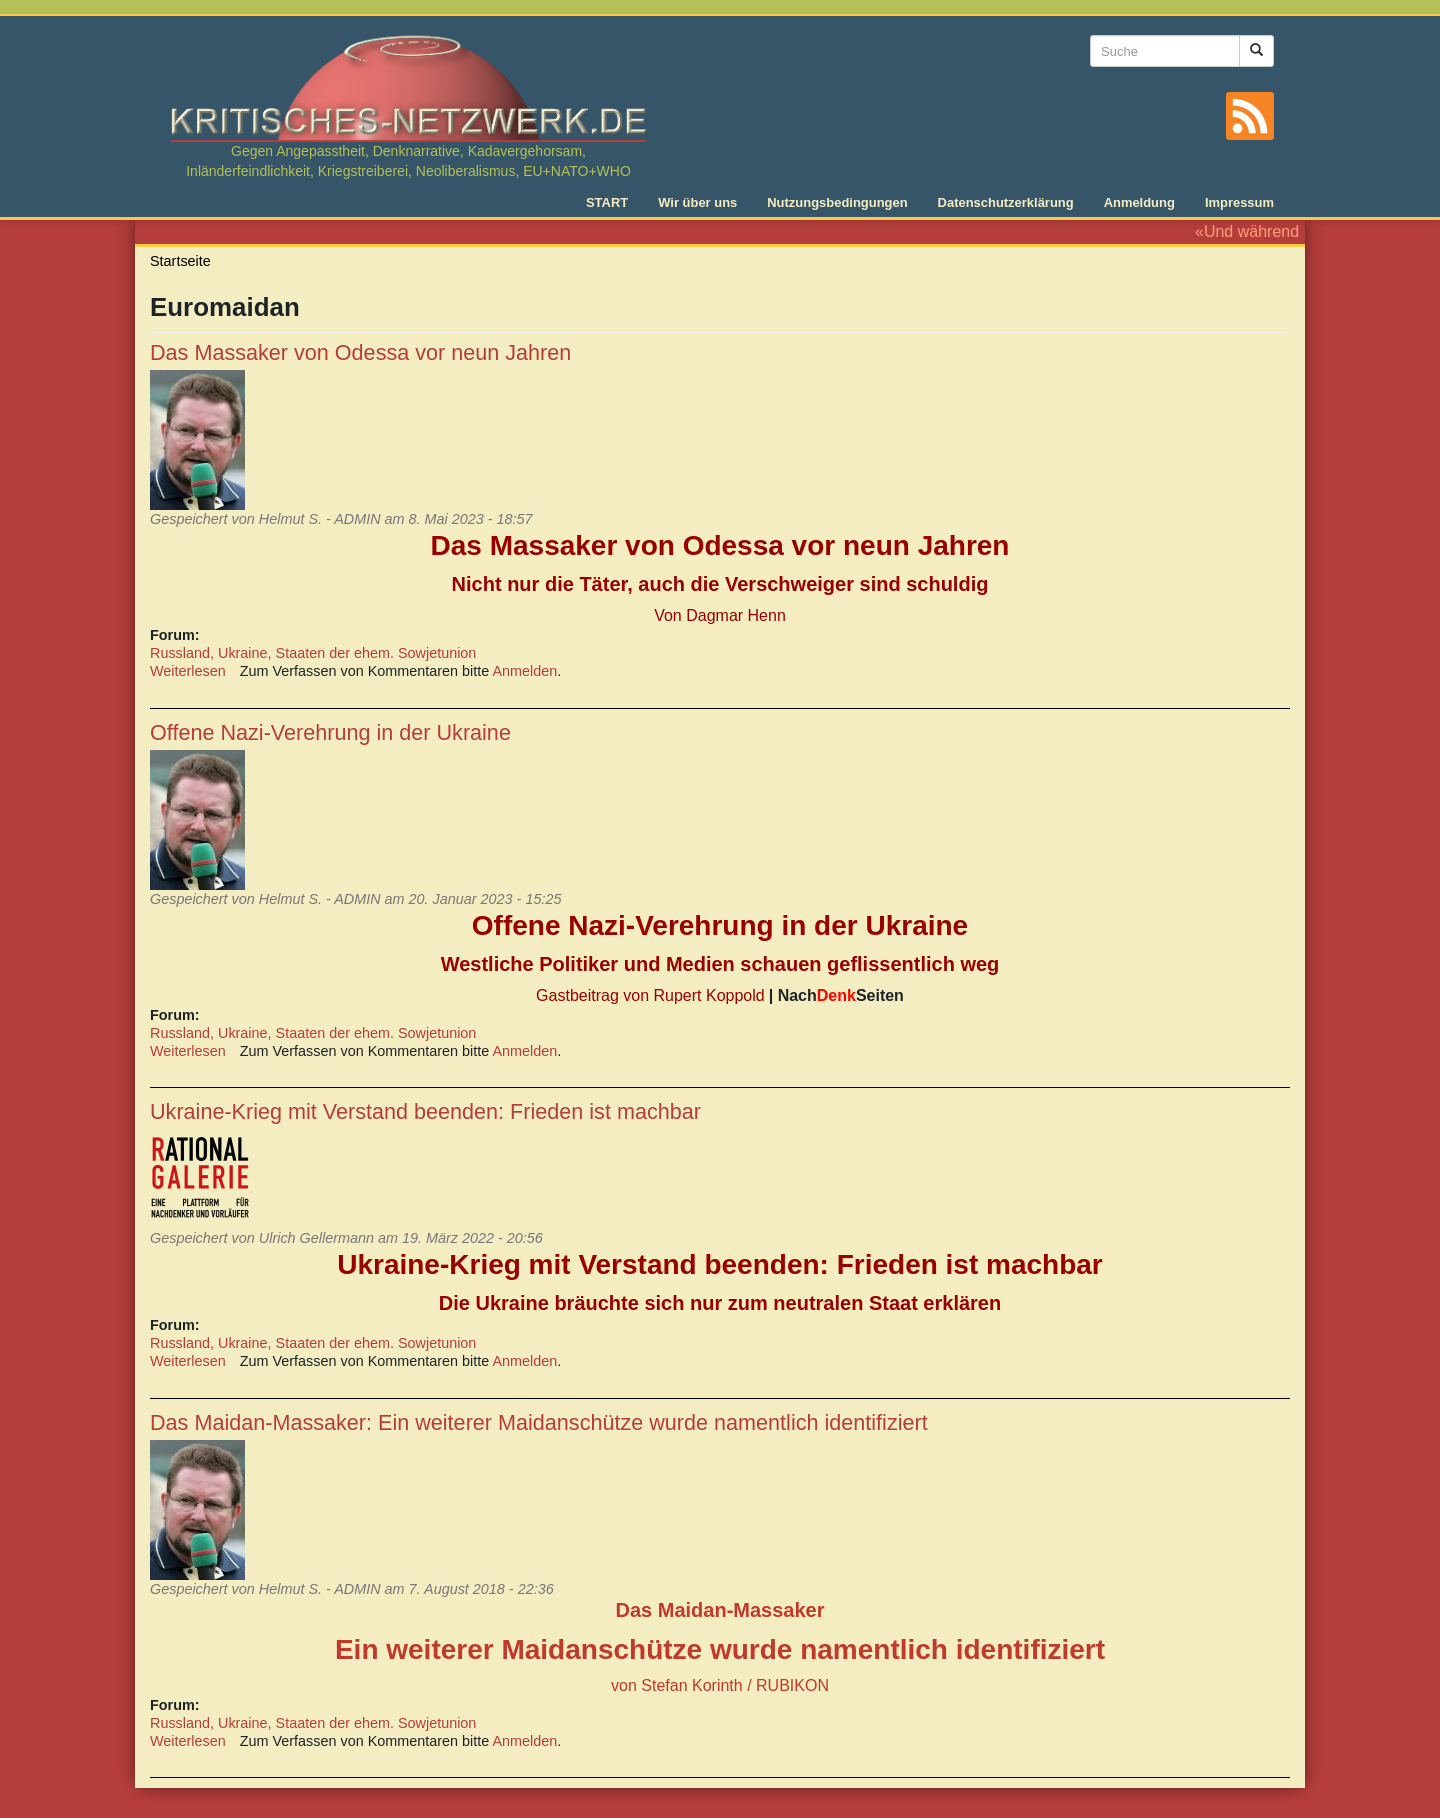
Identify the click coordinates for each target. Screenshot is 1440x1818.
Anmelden (525, 671)
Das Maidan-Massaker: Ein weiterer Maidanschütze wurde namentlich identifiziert (539, 1422)
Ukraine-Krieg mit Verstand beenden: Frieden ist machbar (425, 1111)
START (607, 202)
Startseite (180, 261)
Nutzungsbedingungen (837, 202)
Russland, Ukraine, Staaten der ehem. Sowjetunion (313, 653)
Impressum (1239, 202)
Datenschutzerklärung (1006, 202)
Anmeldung (1139, 202)
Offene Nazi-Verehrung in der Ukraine (330, 732)
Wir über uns (697, 202)
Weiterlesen (188, 671)
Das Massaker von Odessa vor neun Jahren (360, 352)
